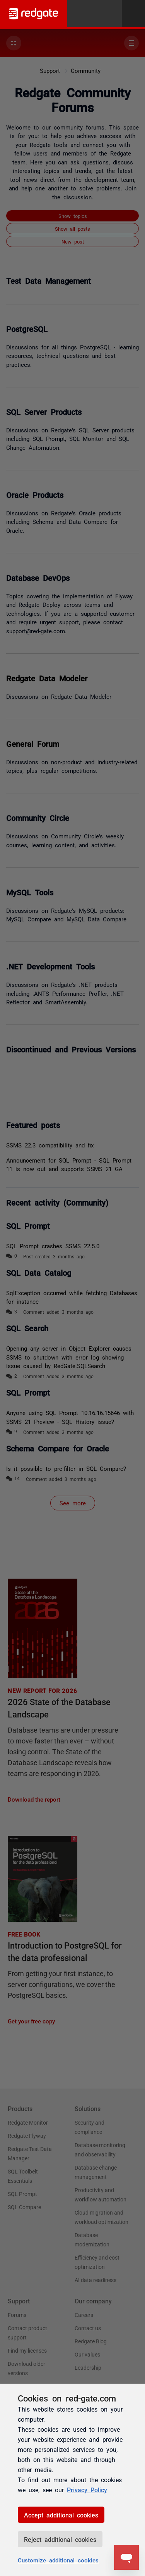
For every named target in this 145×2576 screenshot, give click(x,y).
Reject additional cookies (60, 2539)
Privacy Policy (87, 2489)
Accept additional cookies (61, 2515)
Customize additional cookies (58, 2560)
